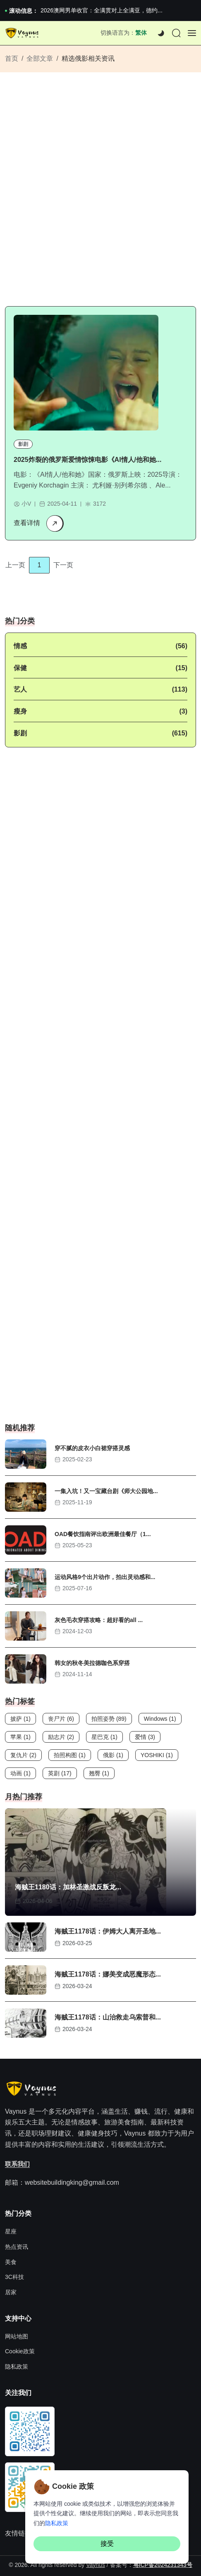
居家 (11, 2292)
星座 (11, 2231)
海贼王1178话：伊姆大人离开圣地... (108, 1931)
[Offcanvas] (192, 33)
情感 (20, 645)
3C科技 (14, 2277)
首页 (11, 58)
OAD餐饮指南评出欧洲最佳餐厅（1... (103, 1534)
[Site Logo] (23, 33)
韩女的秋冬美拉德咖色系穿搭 (92, 1663)
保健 (20, 667)
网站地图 (16, 2336)
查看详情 (38, 523)
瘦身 (20, 711)
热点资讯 (16, 2246)
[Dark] (161, 33)
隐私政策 (16, 2366)
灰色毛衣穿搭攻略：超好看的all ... (99, 1620)
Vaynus (95, 2565)
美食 (11, 2262)
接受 (107, 2543)
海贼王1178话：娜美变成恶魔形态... (108, 1974)
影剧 (23, 444)
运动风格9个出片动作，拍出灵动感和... (105, 1577)
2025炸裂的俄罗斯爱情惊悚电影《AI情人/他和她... (87, 460)
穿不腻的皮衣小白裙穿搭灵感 (92, 1448)
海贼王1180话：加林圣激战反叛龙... (68, 1887)
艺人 (20, 689)
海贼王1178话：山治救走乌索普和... (108, 2017)
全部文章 (39, 58)
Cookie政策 (20, 2351)
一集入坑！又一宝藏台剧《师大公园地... (106, 1491)
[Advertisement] (100, 193)
